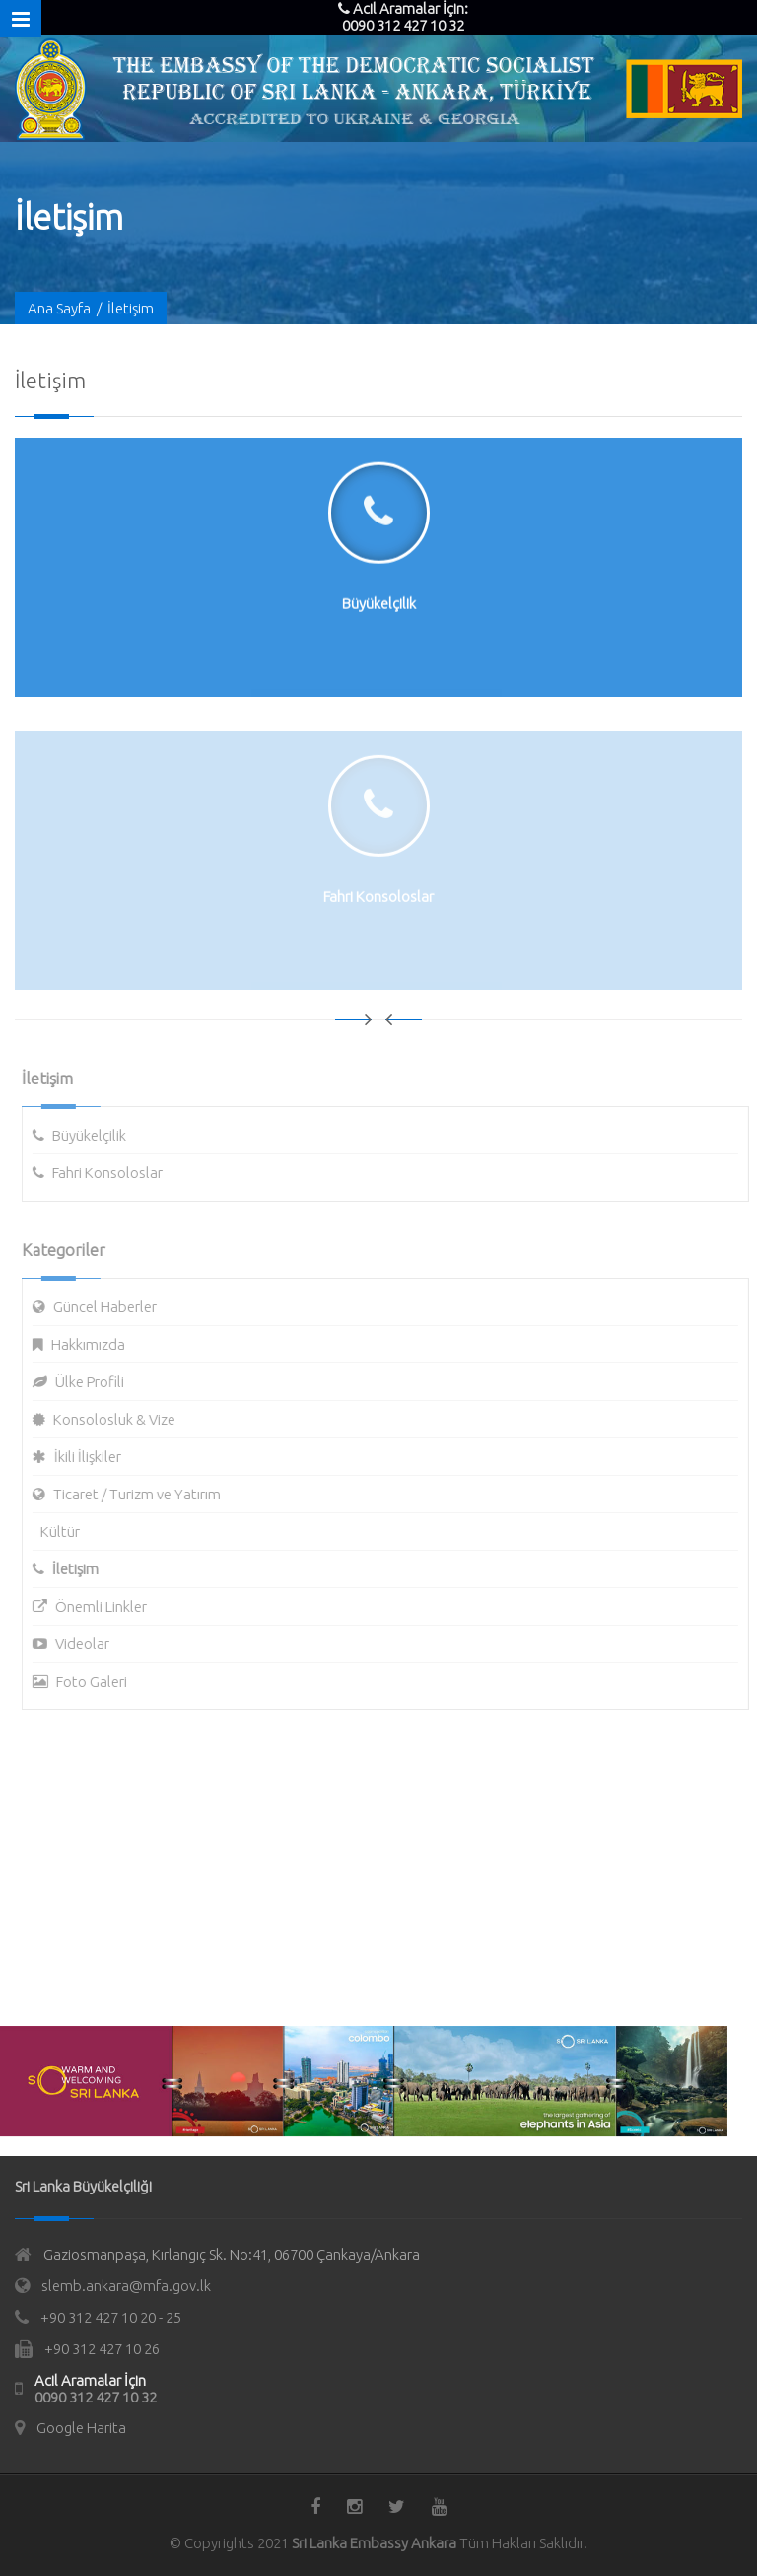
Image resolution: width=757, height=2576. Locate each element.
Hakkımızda (94, 1344)
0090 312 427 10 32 (95, 2397)
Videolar (88, 1644)
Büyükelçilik (95, 1135)
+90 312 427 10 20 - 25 (110, 2317)
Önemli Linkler (107, 1606)
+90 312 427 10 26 (102, 2348)
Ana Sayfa (59, 309)
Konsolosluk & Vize (120, 1419)
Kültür (66, 1531)
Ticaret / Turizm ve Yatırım (143, 1494)
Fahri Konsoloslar (113, 1172)
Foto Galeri (97, 1681)
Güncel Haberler (111, 1306)
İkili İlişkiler (93, 1456)
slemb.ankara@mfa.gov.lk (126, 2285)
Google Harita (81, 2427)
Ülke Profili (95, 1381)
